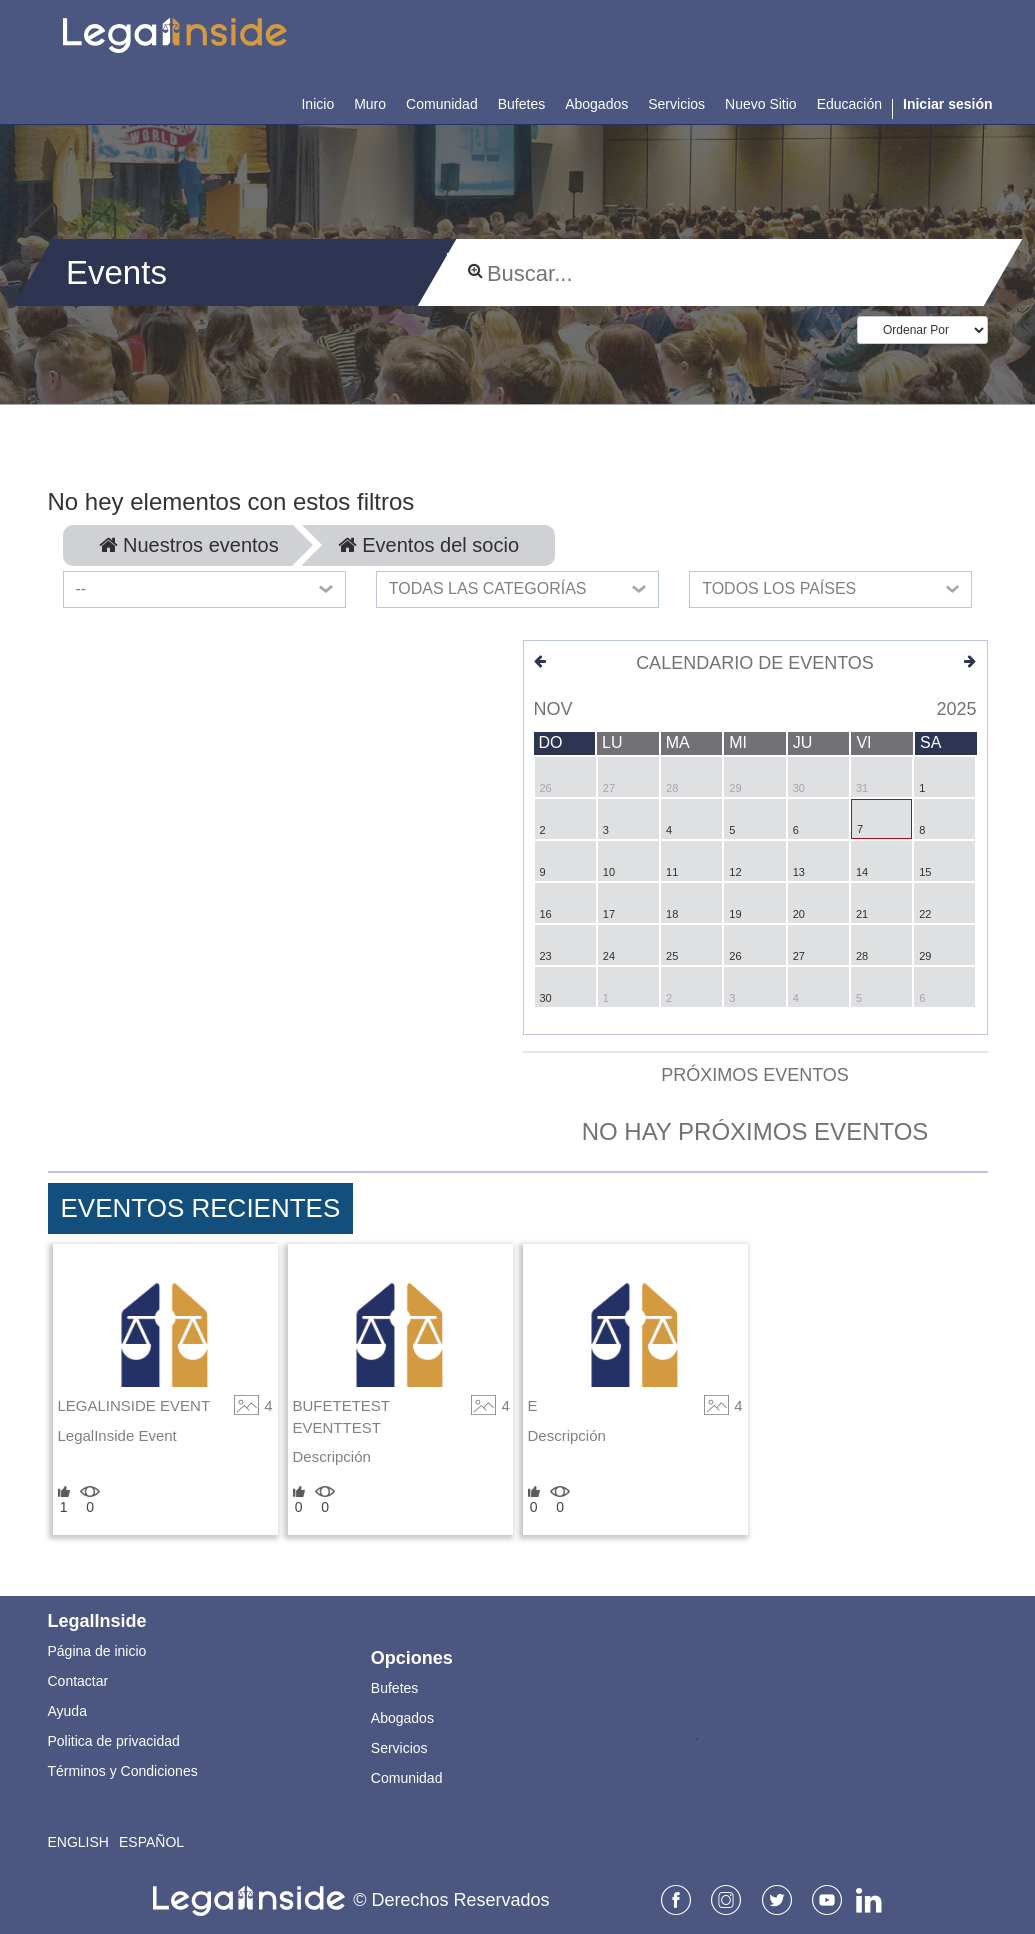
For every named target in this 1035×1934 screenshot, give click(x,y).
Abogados (402, 1718)
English (78, 1842)
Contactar (78, 1681)
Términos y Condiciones (123, 1771)
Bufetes (394, 1688)
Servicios (399, 1748)
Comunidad (407, 1778)
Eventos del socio (428, 545)
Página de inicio (97, 1651)
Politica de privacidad (114, 1741)
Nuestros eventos (189, 545)
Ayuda (67, 1711)
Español (151, 1842)
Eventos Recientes (201, 1208)
